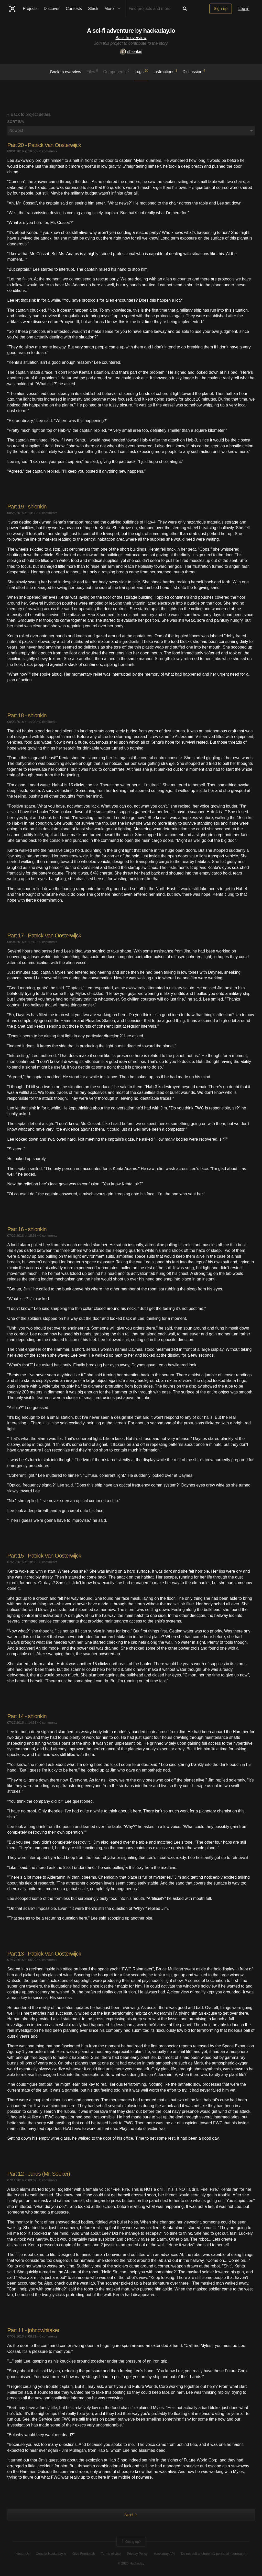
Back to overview (131, 38)
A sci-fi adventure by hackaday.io (131, 30)
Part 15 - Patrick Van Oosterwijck (44, 1555)
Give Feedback (83, 2554)
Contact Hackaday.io (51, 2554)
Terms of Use (111, 2554)
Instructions (165, 71)
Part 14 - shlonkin (27, 1716)
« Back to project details (29, 114)
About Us (22, 2554)
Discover (52, 8)
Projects (30, 8)
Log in (243, 8)
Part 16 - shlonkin (27, 1229)
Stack (93, 8)
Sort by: (15, 122)
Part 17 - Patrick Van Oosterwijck (44, 935)
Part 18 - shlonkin (27, 715)
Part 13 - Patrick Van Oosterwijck (44, 1953)
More (113, 9)
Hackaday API (164, 2554)
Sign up (220, 8)
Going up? (131, 2542)
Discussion (193, 71)
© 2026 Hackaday (131, 2563)
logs (141, 71)
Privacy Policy (137, 2554)
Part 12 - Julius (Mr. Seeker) (38, 2174)
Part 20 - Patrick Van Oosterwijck (44, 145)
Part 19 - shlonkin (27, 506)
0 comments (48, 151)
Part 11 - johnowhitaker (33, 2330)
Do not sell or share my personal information (213, 2554)
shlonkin (131, 51)
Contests (74, 8)
